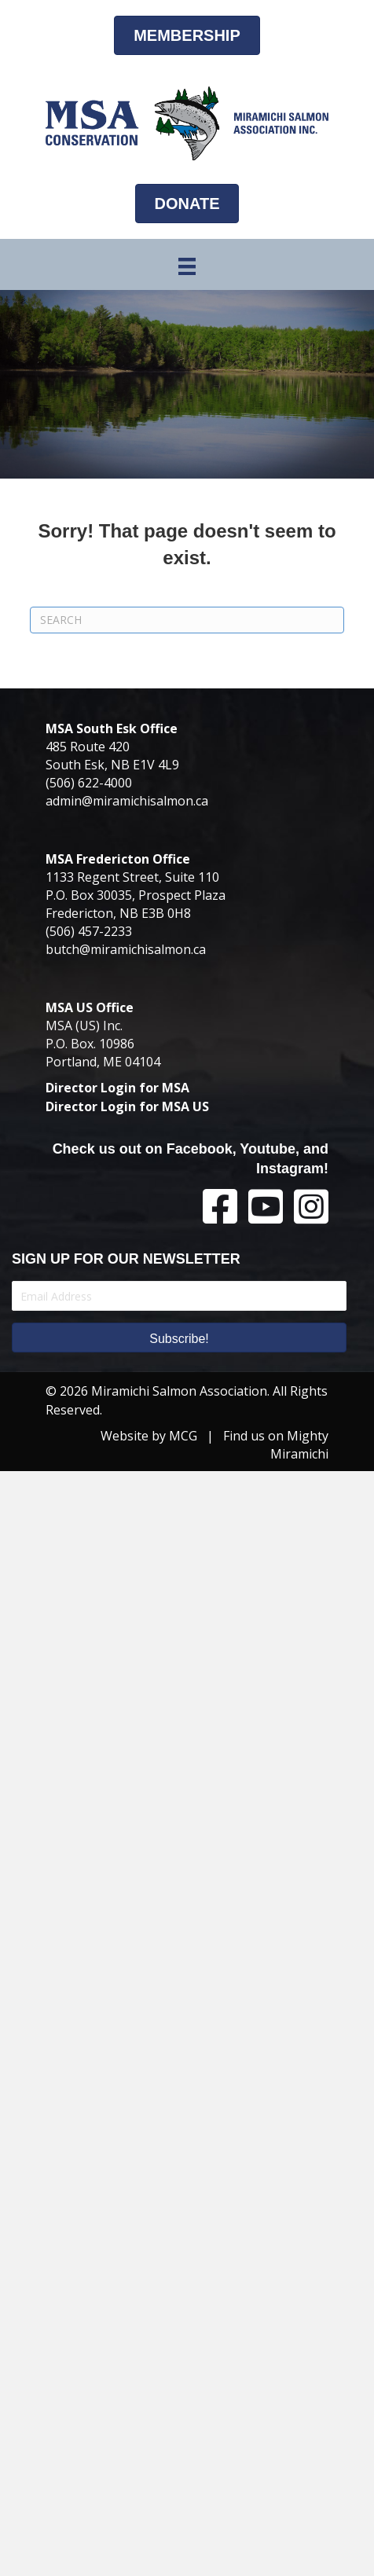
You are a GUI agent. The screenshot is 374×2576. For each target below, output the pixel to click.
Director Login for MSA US (127, 1106)
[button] (179, 1337)
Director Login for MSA (117, 1087)
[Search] (187, 620)
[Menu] (187, 266)
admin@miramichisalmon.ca (127, 800)
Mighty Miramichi (299, 1444)
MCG (183, 1435)
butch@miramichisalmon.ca (126, 949)
